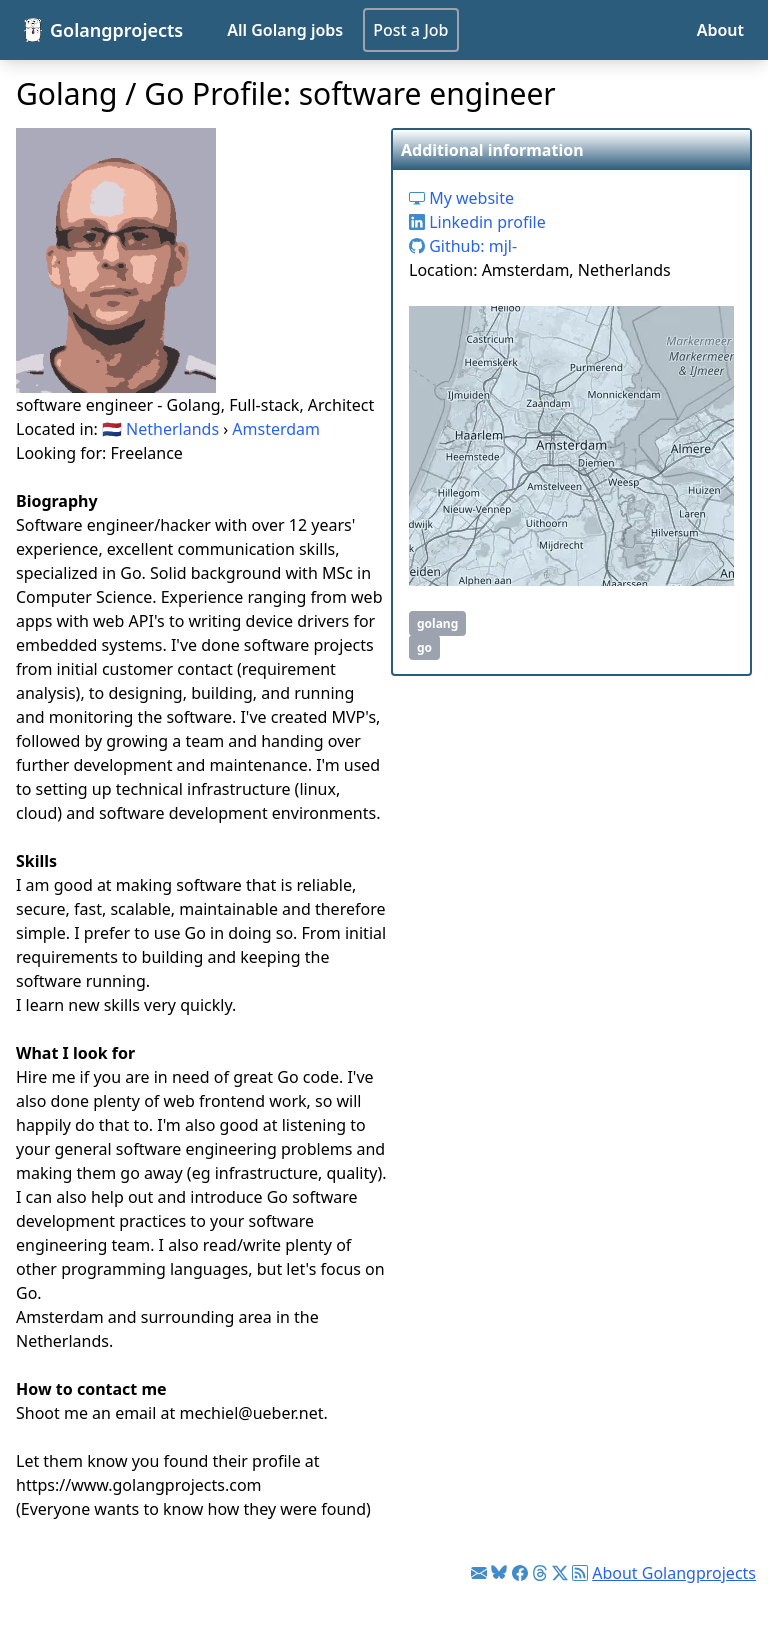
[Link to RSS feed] (580, 1573)
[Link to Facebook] (520, 1573)
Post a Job (410, 30)
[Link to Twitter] (560, 1573)
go (424, 647)
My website (461, 198)
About (720, 30)
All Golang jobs (285, 30)
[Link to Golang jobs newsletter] (479, 1573)
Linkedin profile (477, 222)
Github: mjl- (463, 246)
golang (437, 623)
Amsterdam (276, 429)
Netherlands (172, 429)
